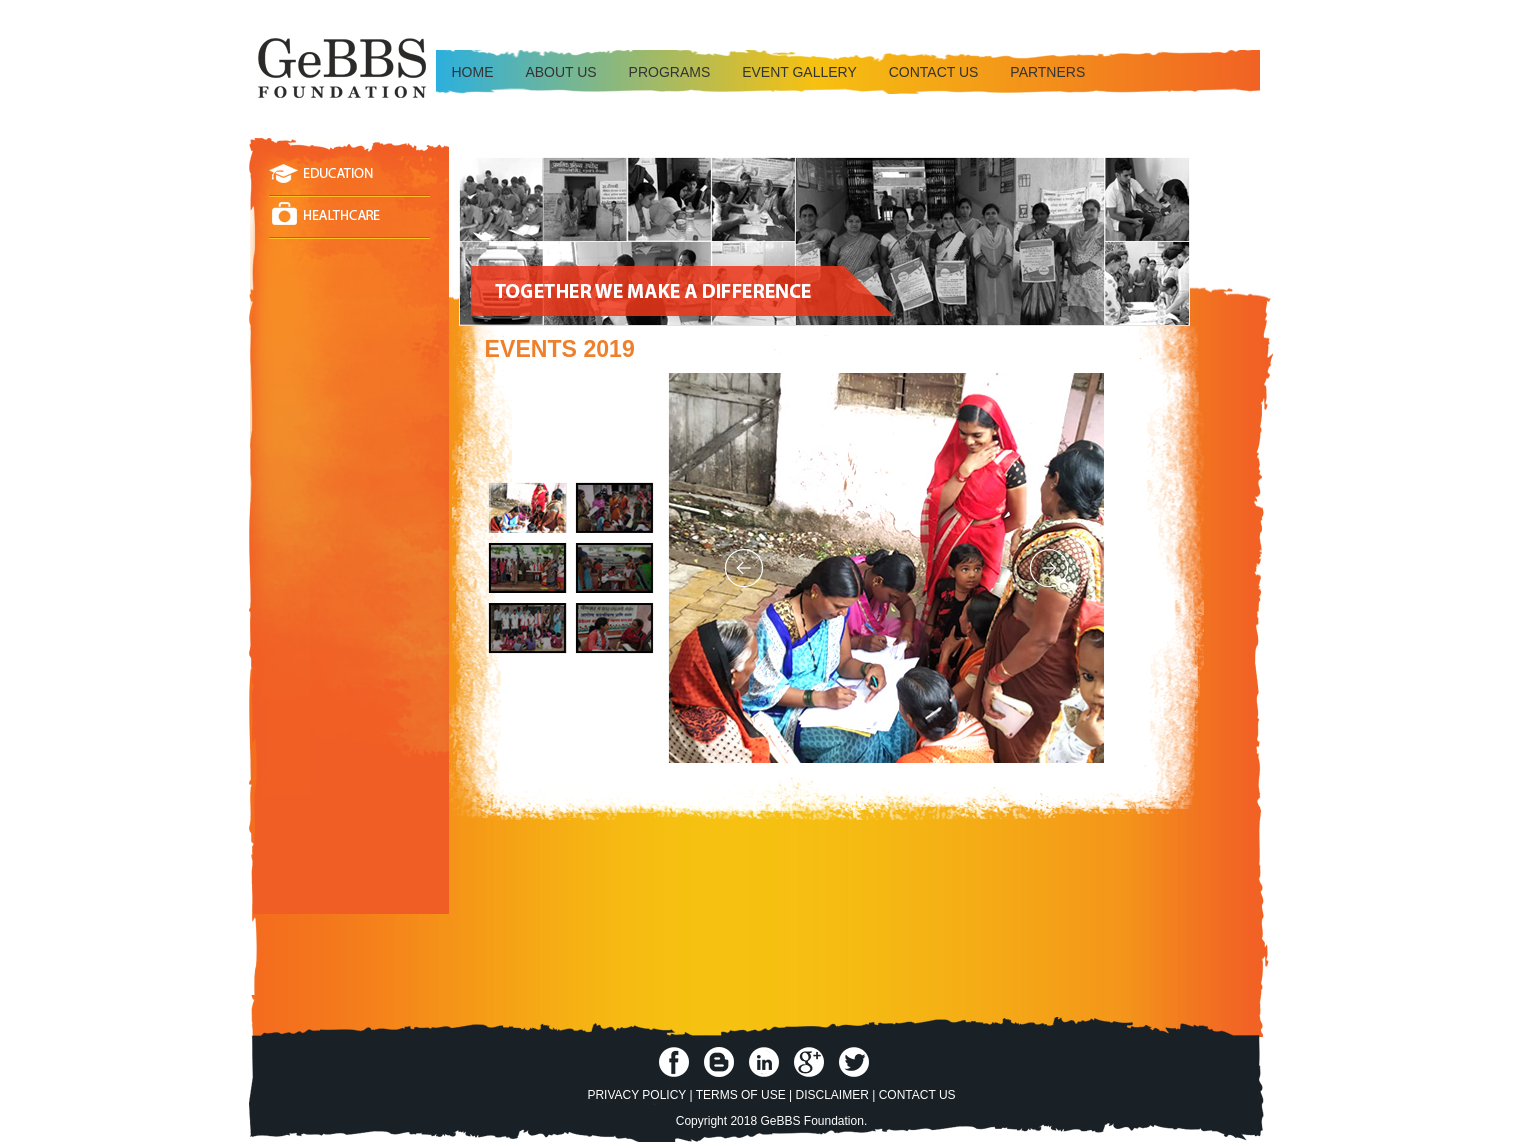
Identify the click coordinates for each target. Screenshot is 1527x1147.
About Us (560, 72)
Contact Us (917, 1095)
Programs (670, 72)
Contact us (934, 72)
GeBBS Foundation (811, 1121)
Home (473, 72)
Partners (1047, 72)
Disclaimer (832, 1095)
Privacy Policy (636, 1095)
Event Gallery (799, 72)
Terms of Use (741, 1095)
